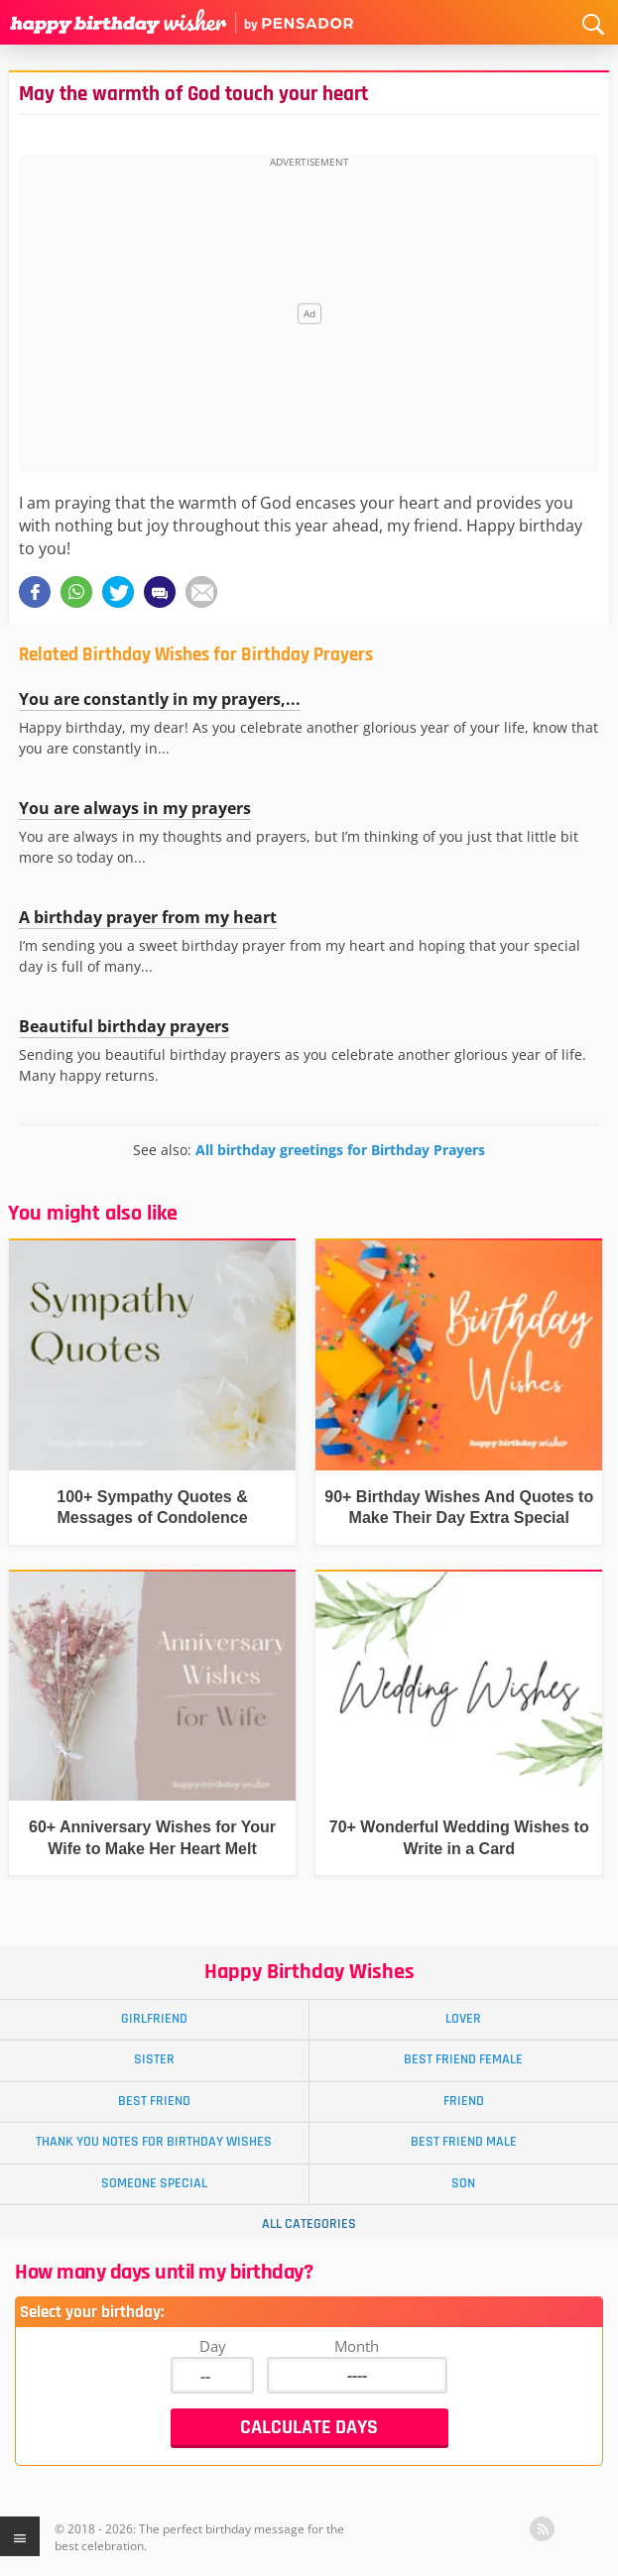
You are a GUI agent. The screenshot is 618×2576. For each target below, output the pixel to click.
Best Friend (154, 2101)
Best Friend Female (463, 2059)
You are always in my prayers (135, 808)
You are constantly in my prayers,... (160, 699)
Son (463, 2183)
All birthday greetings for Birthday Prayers (340, 1149)
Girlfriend (154, 2019)
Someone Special (154, 2183)
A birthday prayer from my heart (148, 917)
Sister (154, 2059)
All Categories (309, 2224)
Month (356, 2346)
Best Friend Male (464, 2142)
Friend (463, 2101)
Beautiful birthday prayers (124, 1026)
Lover (463, 2019)
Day (212, 2346)
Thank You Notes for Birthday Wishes (154, 2142)
